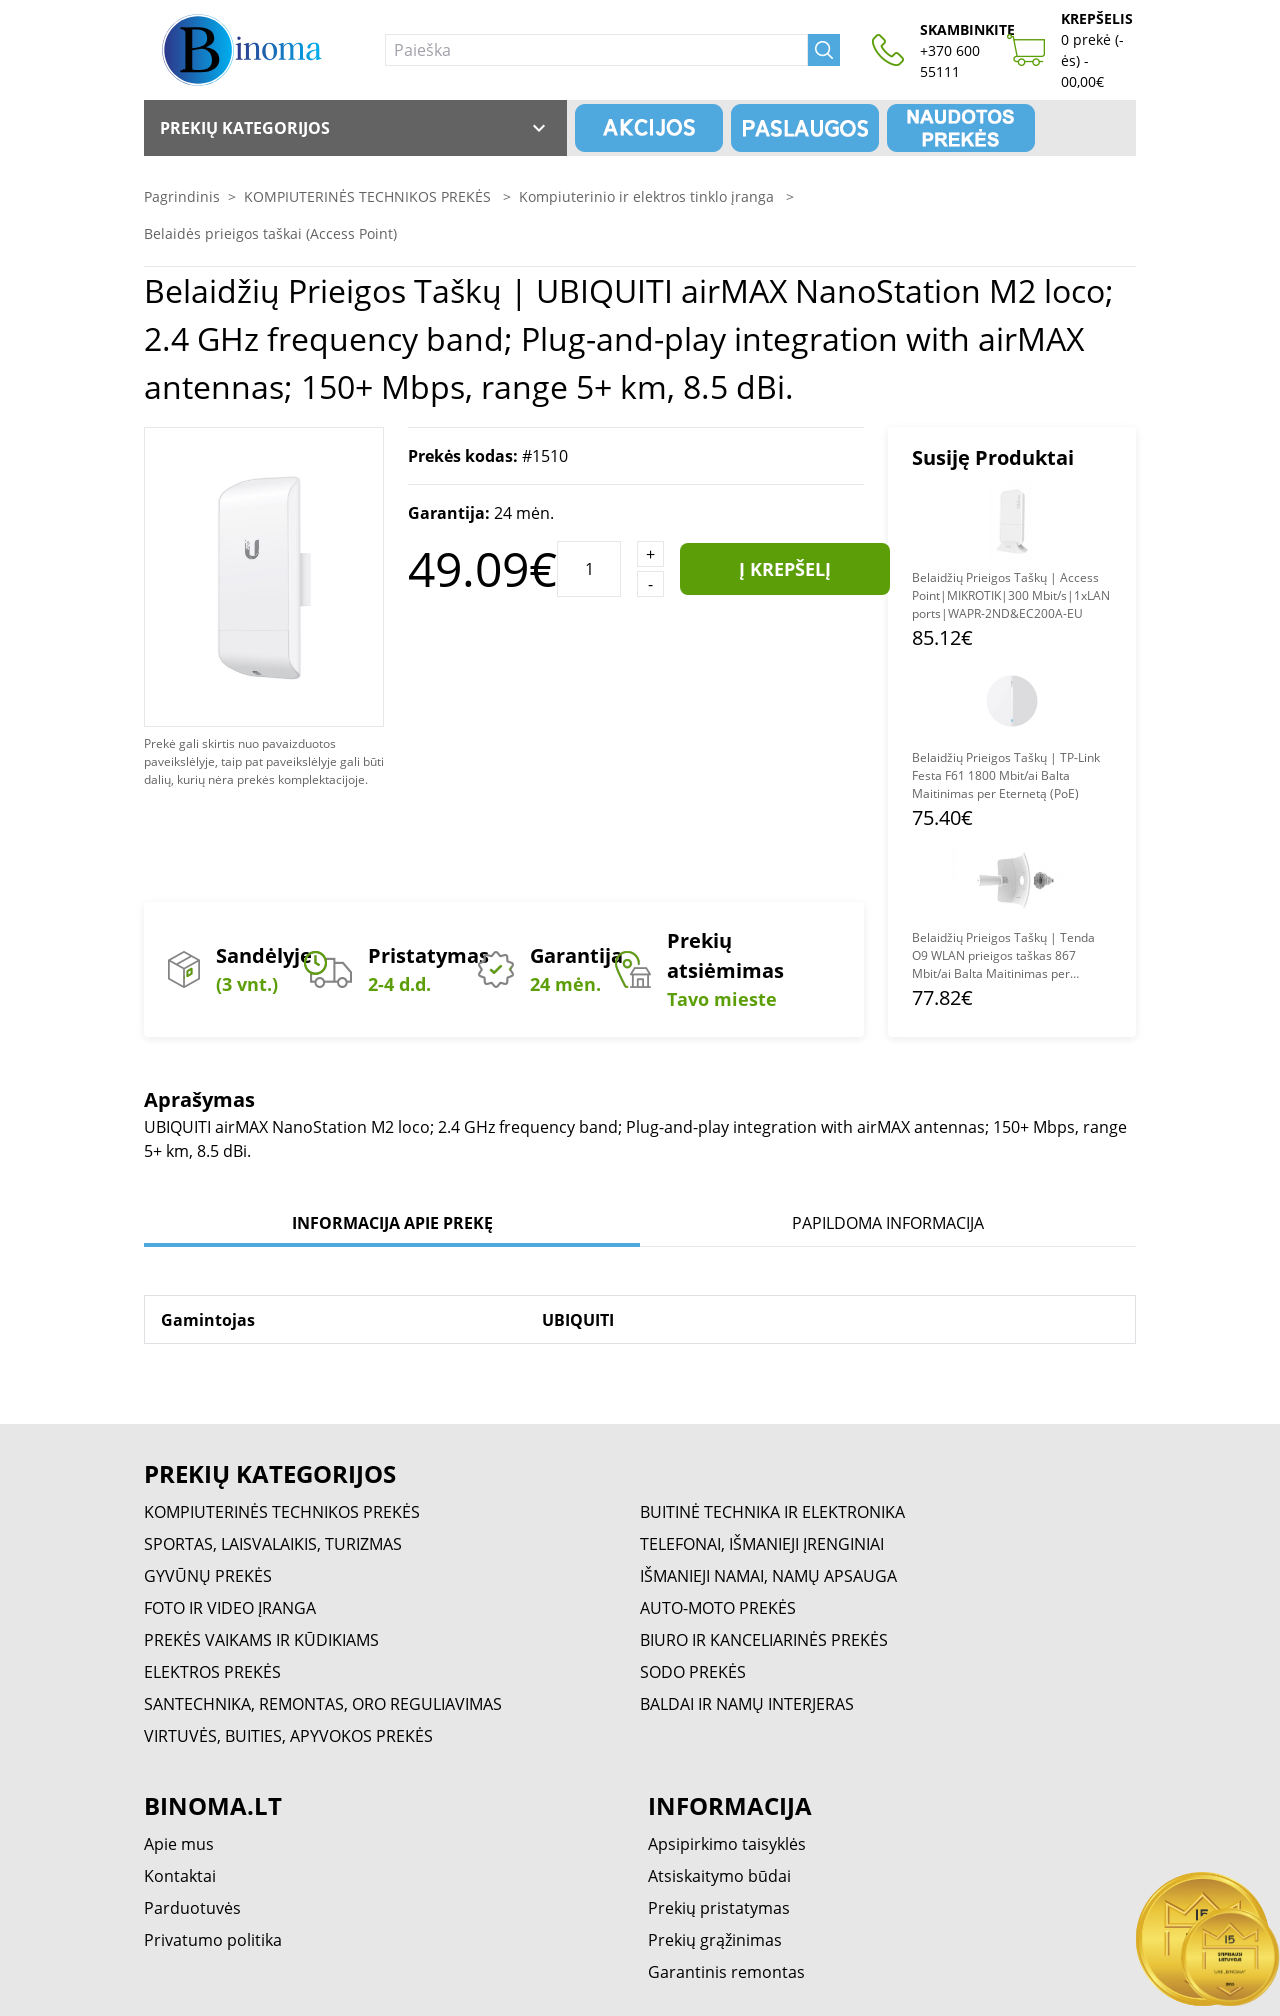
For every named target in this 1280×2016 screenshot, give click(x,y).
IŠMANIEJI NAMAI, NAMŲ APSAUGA (768, 1576)
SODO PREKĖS (693, 1672)
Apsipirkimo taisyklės (727, 1844)
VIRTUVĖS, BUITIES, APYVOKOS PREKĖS (288, 1736)
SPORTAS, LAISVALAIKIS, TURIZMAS (273, 1544)
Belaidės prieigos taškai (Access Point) (270, 233)
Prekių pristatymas (719, 1908)
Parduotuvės (192, 1908)
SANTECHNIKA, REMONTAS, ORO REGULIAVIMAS (323, 1704)
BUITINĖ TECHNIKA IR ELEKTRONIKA (772, 1512)
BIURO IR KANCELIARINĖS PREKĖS (764, 1640)
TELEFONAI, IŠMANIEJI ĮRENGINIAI (762, 1544)
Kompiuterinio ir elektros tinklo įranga (648, 196)
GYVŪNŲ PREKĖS (208, 1576)
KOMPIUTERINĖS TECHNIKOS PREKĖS (369, 196)
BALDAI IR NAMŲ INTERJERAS (747, 1704)
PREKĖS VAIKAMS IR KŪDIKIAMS (261, 1640)
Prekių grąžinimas (715, 1940)
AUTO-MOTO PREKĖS (718, 1608)
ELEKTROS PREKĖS (212, 1672)
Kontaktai (180, 1876)
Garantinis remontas (726, 1972)
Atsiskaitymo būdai (719, 1876)
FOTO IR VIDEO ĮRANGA (230, 1608)
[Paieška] (596, 50)
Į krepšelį (785, 569)
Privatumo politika (213, 1940)
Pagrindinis (182, 196)
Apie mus (179, 1844)
